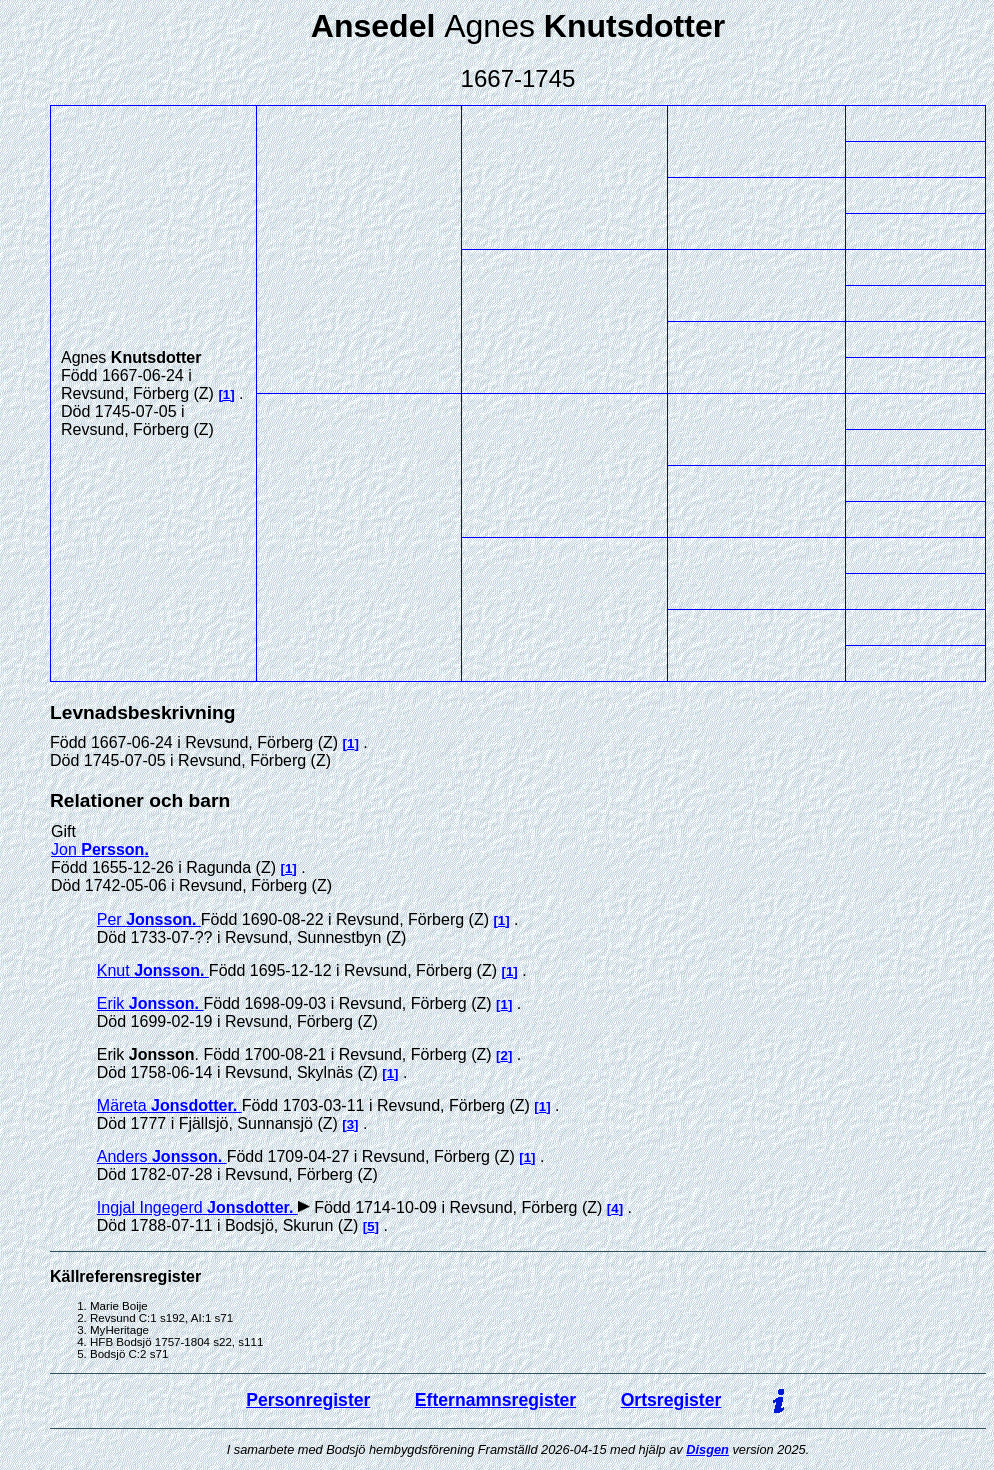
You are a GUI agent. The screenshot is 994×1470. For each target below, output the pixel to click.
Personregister (308, 1400)
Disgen (707, 1449)
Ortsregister (671, 1400)
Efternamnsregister (495, 1400)
